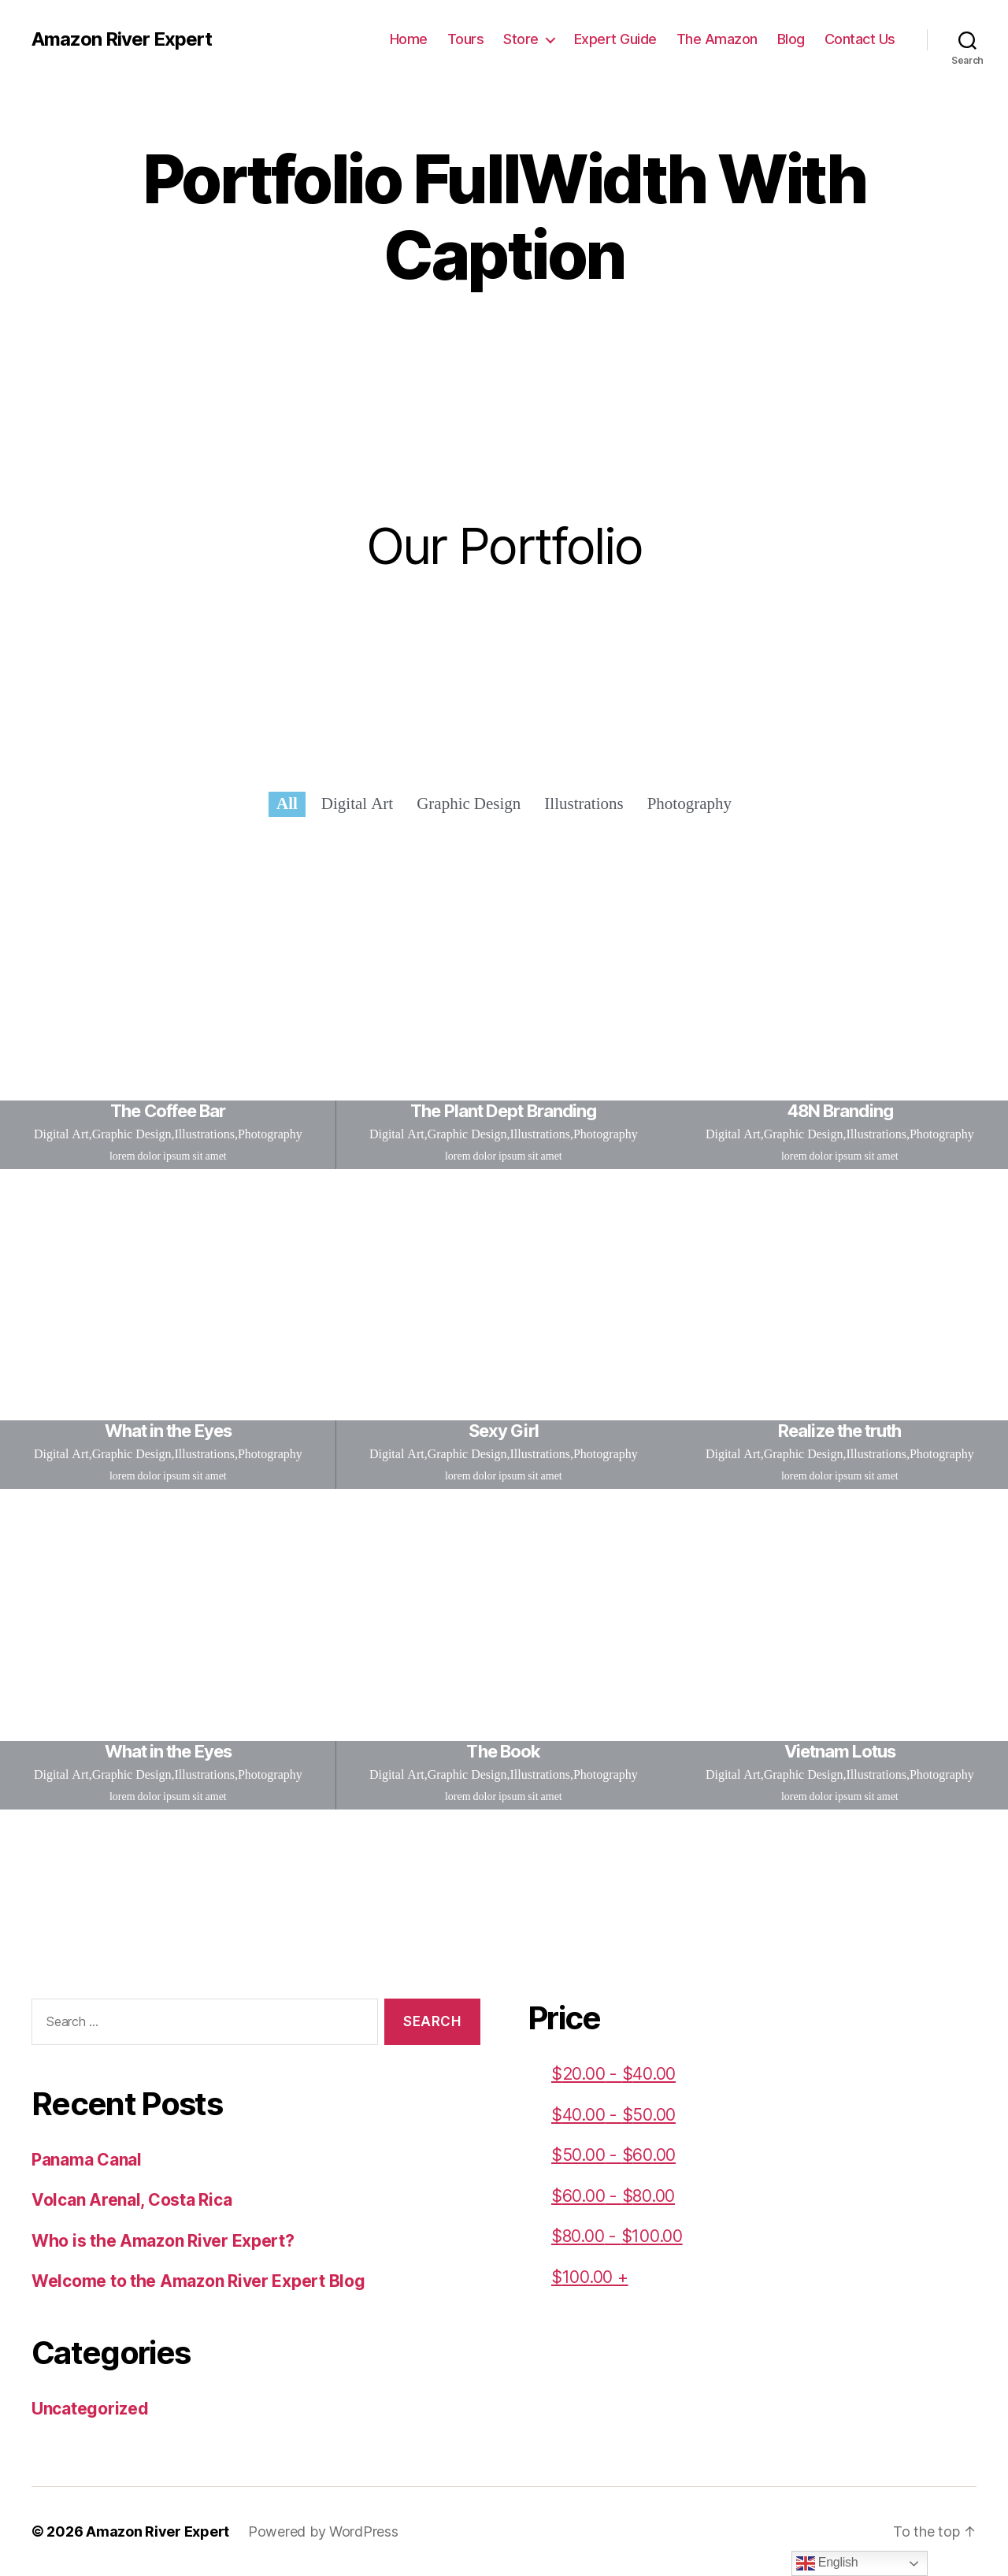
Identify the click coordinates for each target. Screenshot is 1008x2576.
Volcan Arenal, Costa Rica (132, 2200)
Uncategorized (90, 2408)
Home (409, 39)
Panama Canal (87, 2160)
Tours (465, 39)
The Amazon (717, 39)
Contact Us (860, 39)
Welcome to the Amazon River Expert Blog (198, 2281)
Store (521, 39)
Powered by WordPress (323, 2531)
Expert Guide (615, 39)
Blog (791, 39)
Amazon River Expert (122, 39)
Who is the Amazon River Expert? (163, 2241)
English (827, 2563)
